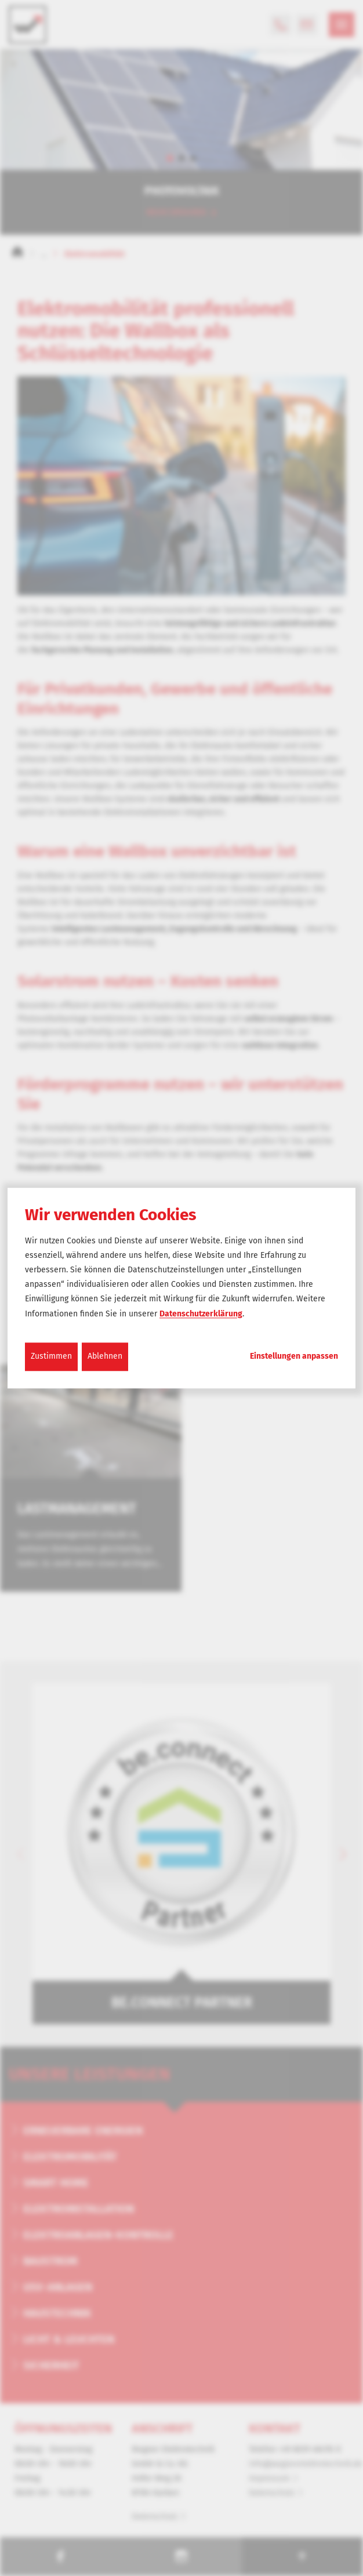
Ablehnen (105, 1356)
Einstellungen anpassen (294, 1356)
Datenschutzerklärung (200, 1314)
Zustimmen (51, 1356)
